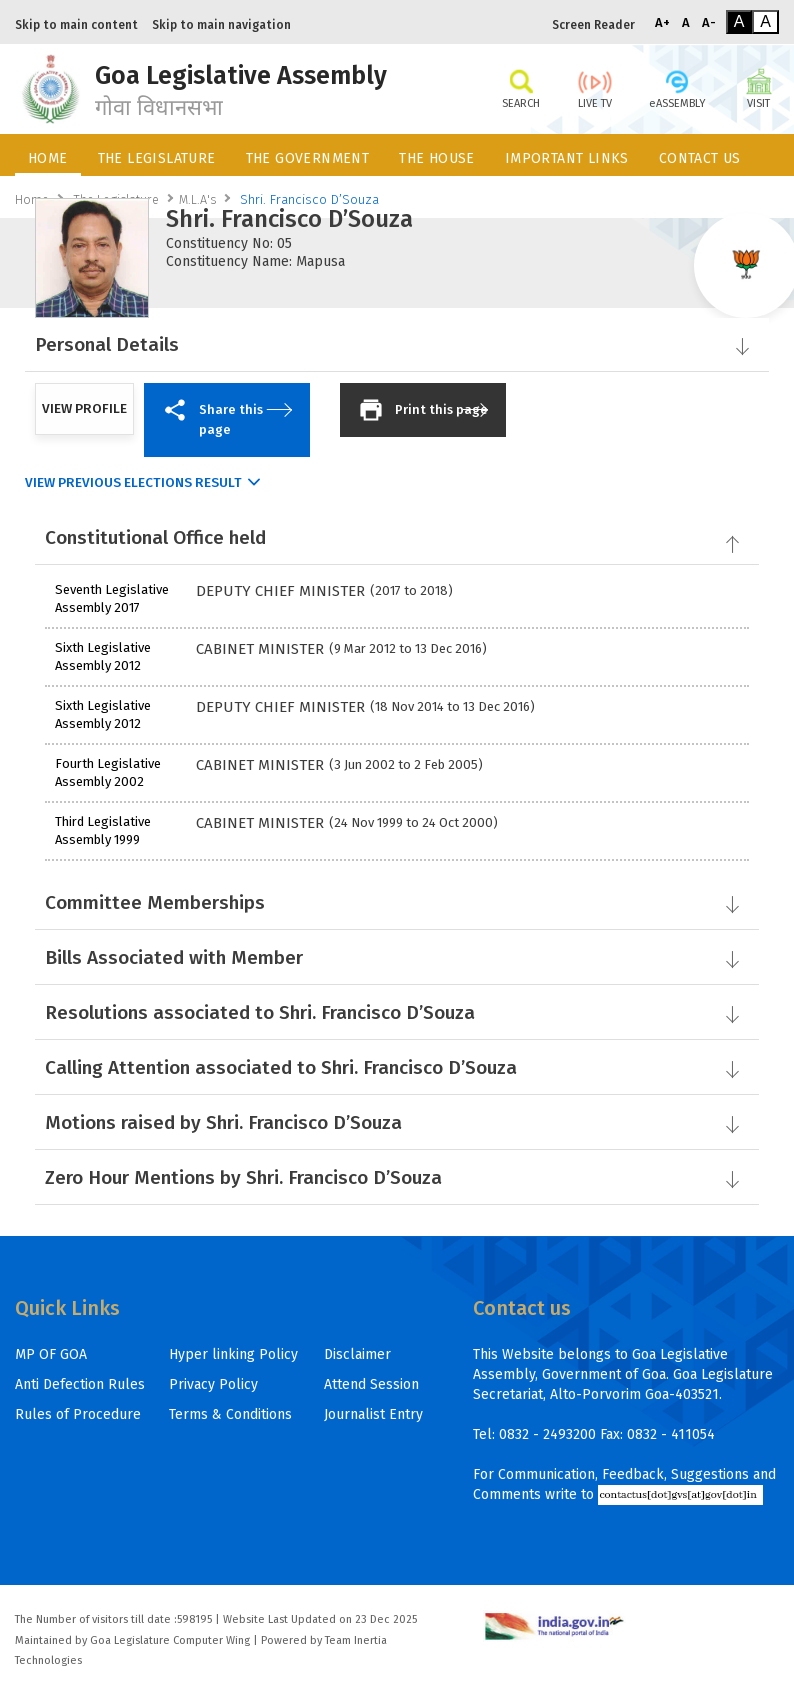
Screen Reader (593, 25)
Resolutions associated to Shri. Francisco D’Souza (395, 1012)
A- (709, 22)
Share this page (226, 417)
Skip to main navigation (221, 25)
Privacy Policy (213, 1384)
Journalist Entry (373, 1414)
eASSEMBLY (677, 87)
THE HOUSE (437, 158)
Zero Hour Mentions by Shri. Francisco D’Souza (395, 1177)
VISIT (759, 87)
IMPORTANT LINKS (567, 158)
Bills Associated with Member (395, 957)
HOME (48, 158)
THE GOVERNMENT (308, 158)
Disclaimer (357, 1354)
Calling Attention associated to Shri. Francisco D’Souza (395, 1067)
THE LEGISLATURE (157, 158)
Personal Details (395, 344)
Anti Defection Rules (80, 1384)
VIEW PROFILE (84, 408)
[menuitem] (48, 155)
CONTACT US (700, 158)
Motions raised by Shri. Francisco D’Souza (395, 1122)
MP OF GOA (51, 1354)
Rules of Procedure (78, 1414)
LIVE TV (595, 87)
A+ (662, 22)
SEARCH (521, 87)
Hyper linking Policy (233, 1354)
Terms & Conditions (230, 1414)
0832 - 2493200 (547, 1434)
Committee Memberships (395, 902)
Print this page (423, 410)
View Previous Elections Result (133, 483)
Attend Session (371, 1384)
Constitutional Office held (393, 537)
